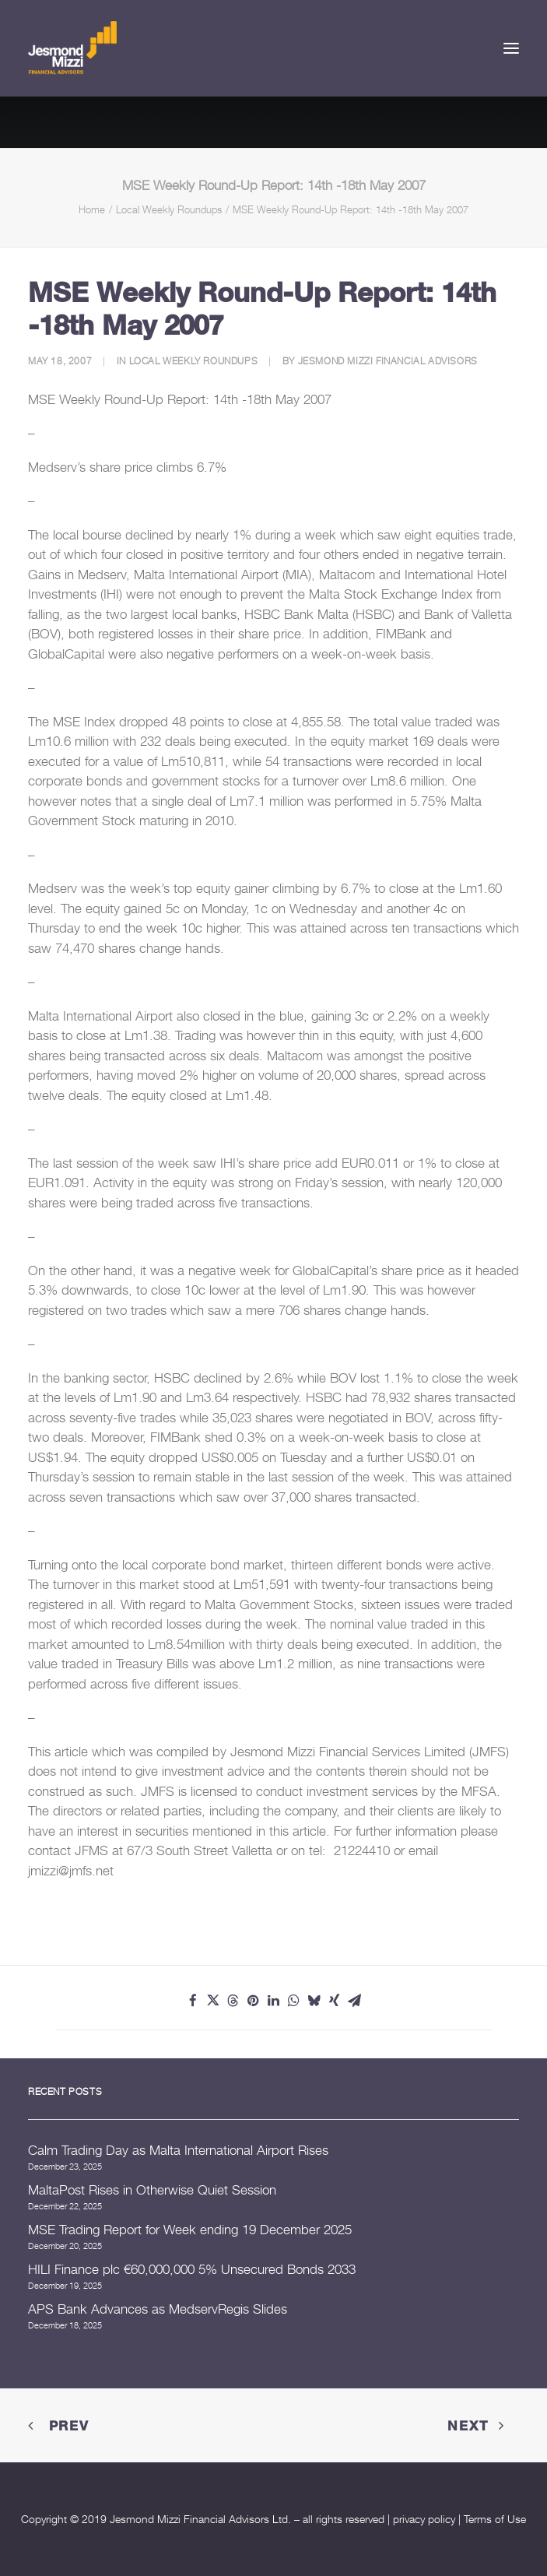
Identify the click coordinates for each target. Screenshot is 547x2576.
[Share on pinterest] (253, 2000)
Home (92, 209)
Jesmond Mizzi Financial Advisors (388, 361)
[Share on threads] (233, 2000)
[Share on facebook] (193, 2000)
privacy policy (424, 2518)
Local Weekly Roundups (169, 209)
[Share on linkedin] (274, 2000)
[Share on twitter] (213, 2000)
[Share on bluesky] (314, 2000)
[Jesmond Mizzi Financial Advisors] (72, 48)
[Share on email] (354, 2000)
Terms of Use (495, 2518)
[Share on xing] (334, 2000)
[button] (511, 48)
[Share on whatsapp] (294, 2000)
